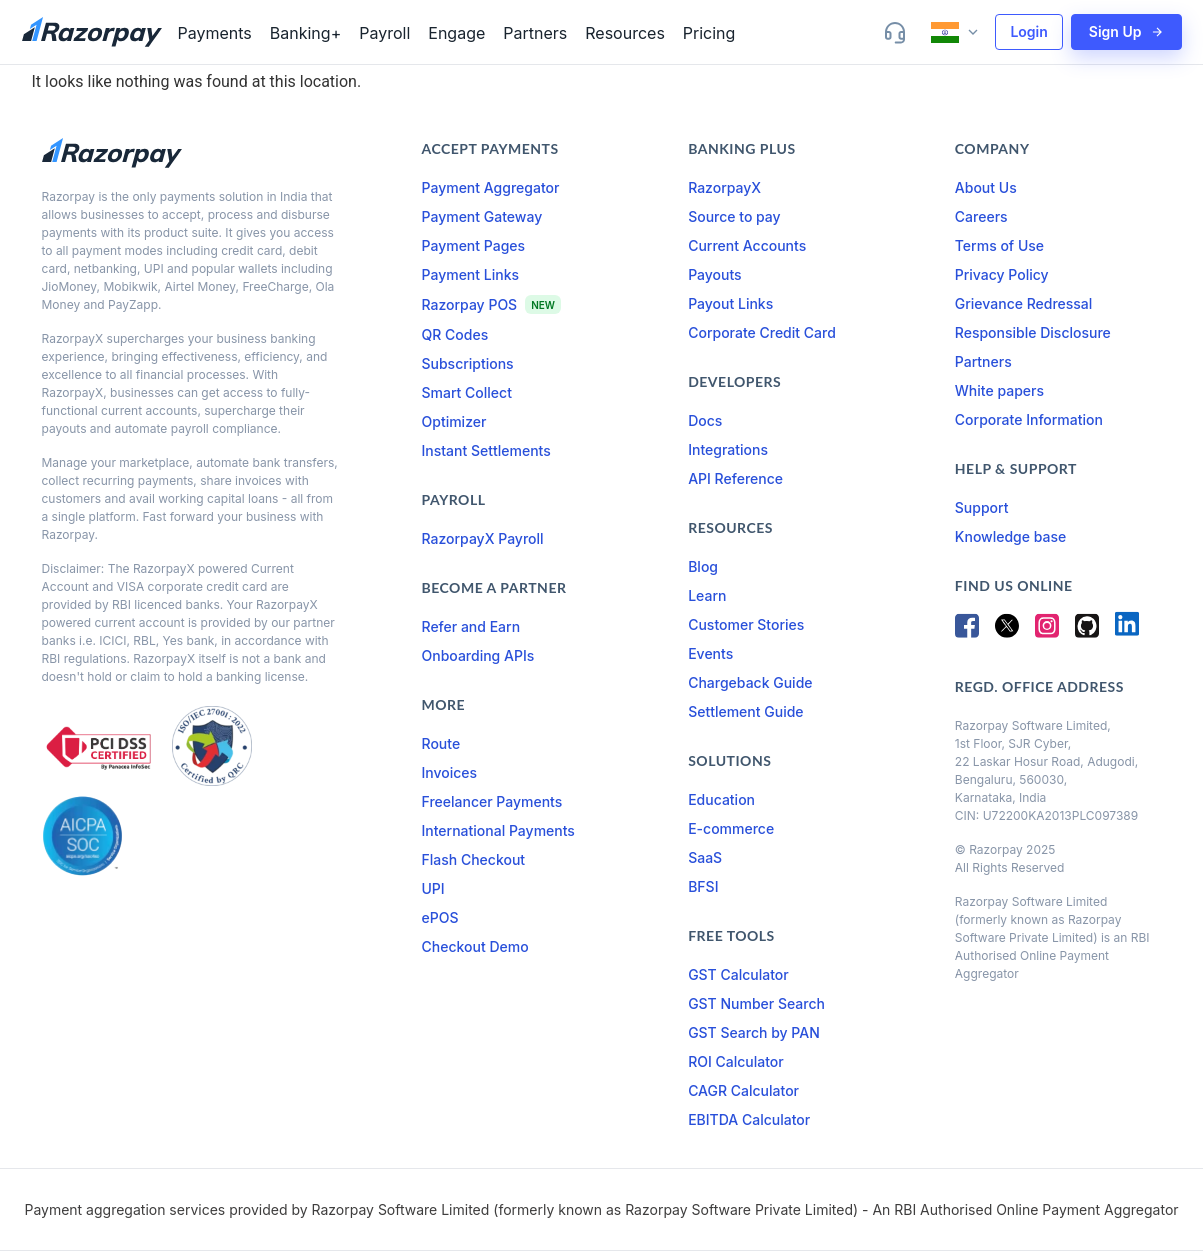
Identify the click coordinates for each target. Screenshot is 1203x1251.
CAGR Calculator (743, 1090)
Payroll (384, 33)
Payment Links (471, 274)
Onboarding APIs (478, 655)
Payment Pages (474, 245)
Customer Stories (746, 624)
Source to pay (734, 216)
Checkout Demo (475, 946)
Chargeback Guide (750, 682)
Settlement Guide (745, 711)
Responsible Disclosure (1033, 332)
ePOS (440, 917)
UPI (433, 888)
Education (721, 799)
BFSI (703, 886)
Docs (705, 420)
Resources (625, 33)
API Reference (735, 478)
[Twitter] (1007, 631)
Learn (707, 595)
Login (1028, 31)
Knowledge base (1010, 536)
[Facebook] (967, 631)
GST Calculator (738, 974)
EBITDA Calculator (749, 1119)
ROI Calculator (736, 1061)
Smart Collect (467, 392)
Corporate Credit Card (762, 332)
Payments (215, 33)
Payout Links (730, 303)
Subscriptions (468, 363)
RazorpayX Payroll (483, 538)
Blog (703, 566)
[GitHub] (1087, 631)
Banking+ (305, 33)
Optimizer (454, 421)
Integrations (728, 449)
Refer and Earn (471, 626)
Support (982, 507)
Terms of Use (999, 245)
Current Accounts (747, 245)
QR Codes (455, 334)
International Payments (498, 830)
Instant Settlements (486, 450)
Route (441, 743)
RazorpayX (724, 187)
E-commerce (731, 828)
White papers (999, 390)
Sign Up (1126, 31)
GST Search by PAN (754, 1032)
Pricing (709, 33)
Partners (535, 33)
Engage (456, 33)
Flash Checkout (474, 859)
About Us (986, 187)
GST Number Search (756, 1003)
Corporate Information (1029, 419)
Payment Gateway (482, 216)
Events (710, 653)
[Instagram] (1047, 631)
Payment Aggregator (491, 187)
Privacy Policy (1002, 274)
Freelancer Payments (492, 801)
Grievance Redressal (1024, 303)
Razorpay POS (470, 304)
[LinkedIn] (1127, 631)
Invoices (450, 772)
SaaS (705, 857)
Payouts (715, 274)
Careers (981, 216)
